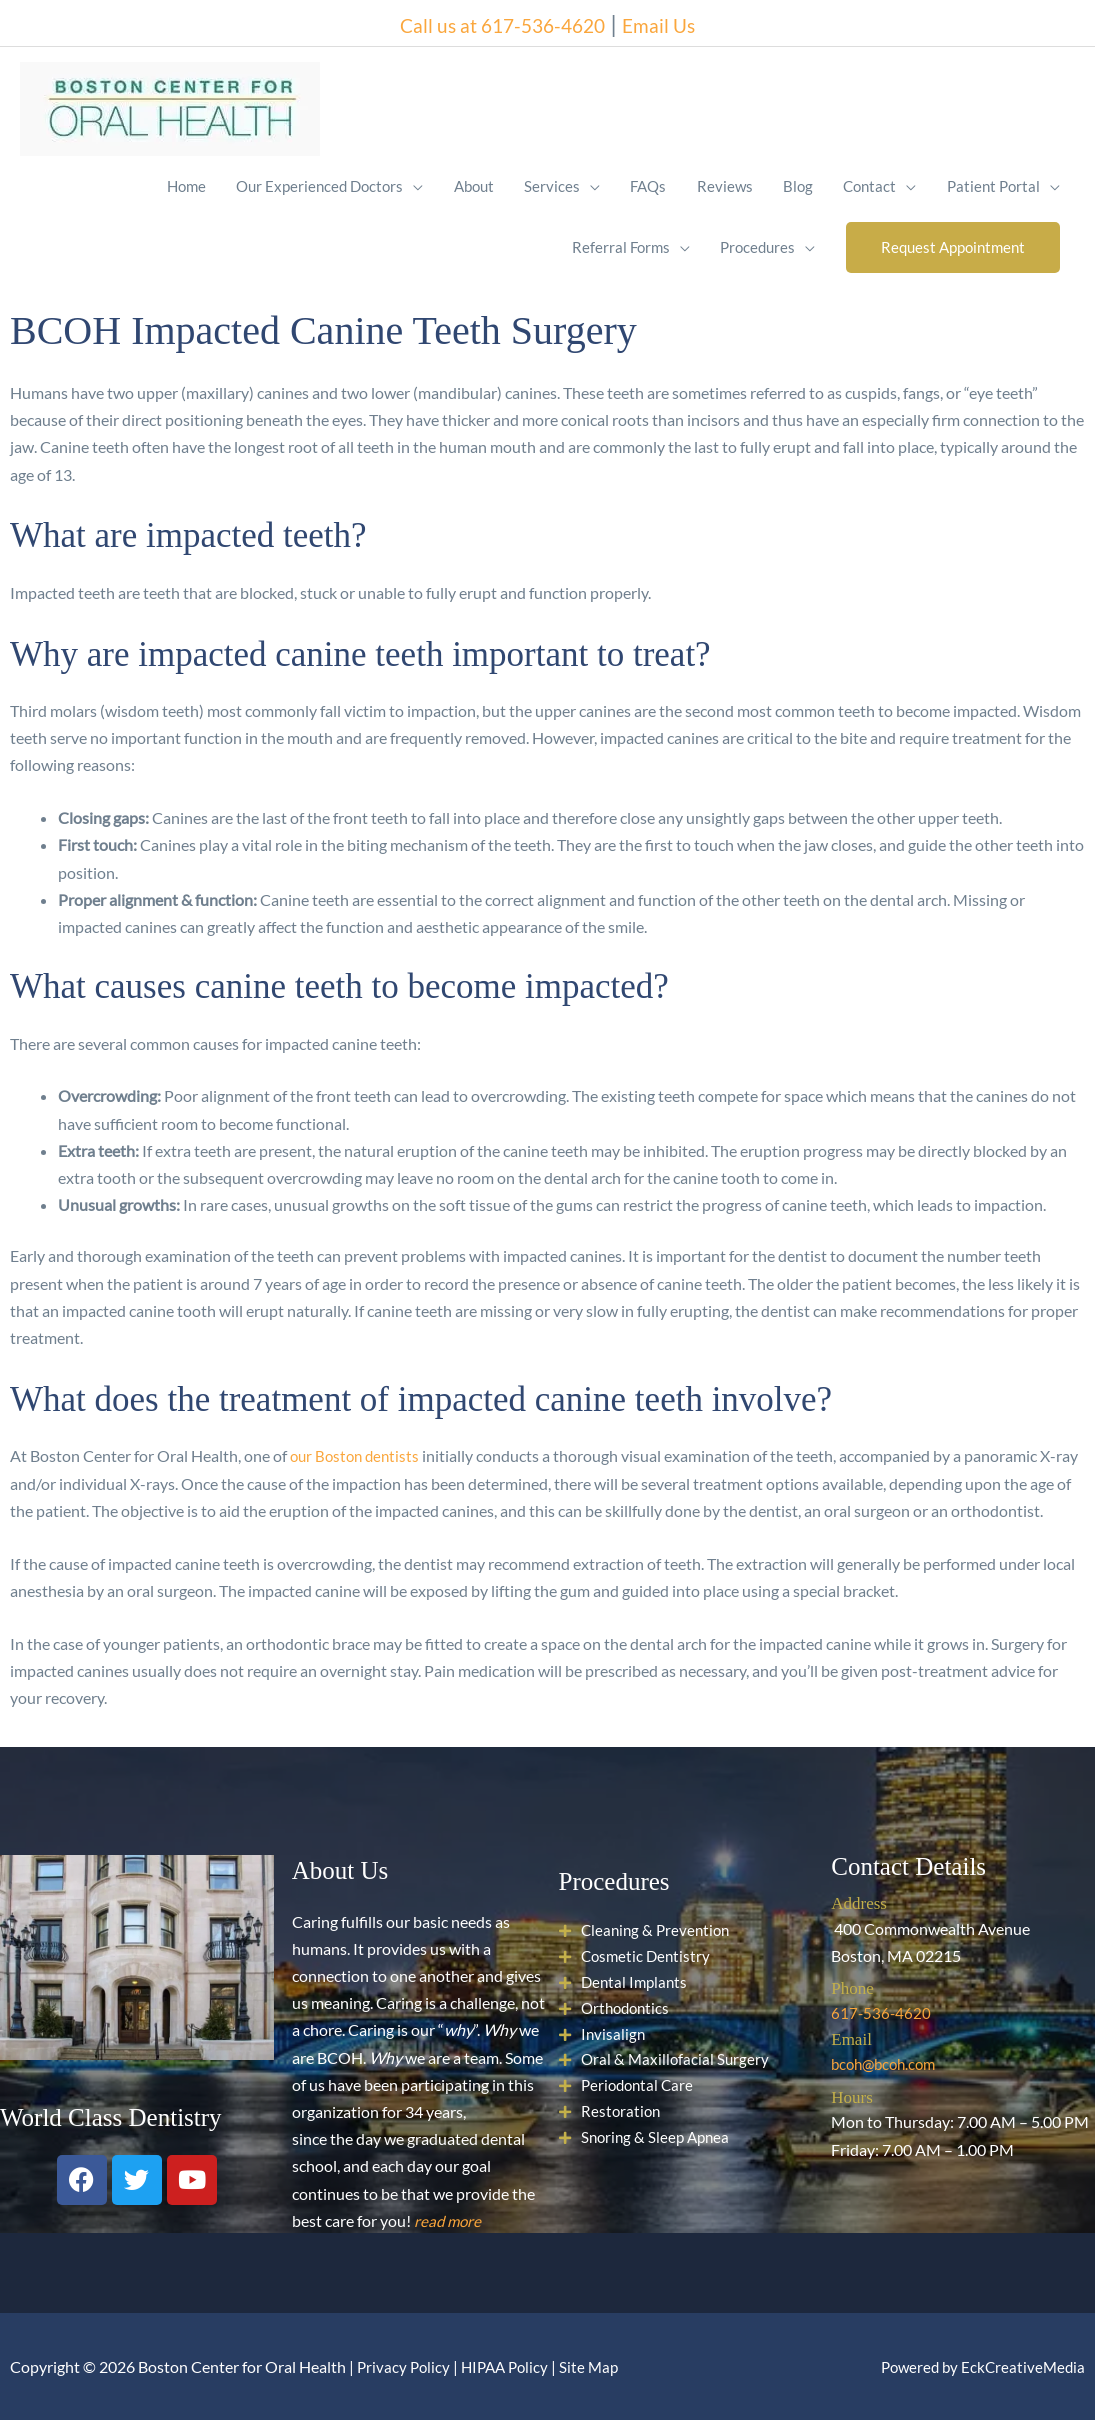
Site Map (598, 2366)
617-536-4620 (882, 2014)
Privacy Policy (405, 2366)
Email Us (683, 19)
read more (449, 2221)
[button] (952, 247)
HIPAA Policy (510, 2366)
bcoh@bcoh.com (887, 2065)
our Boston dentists (358, 1457)
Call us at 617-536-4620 (493, 19)
